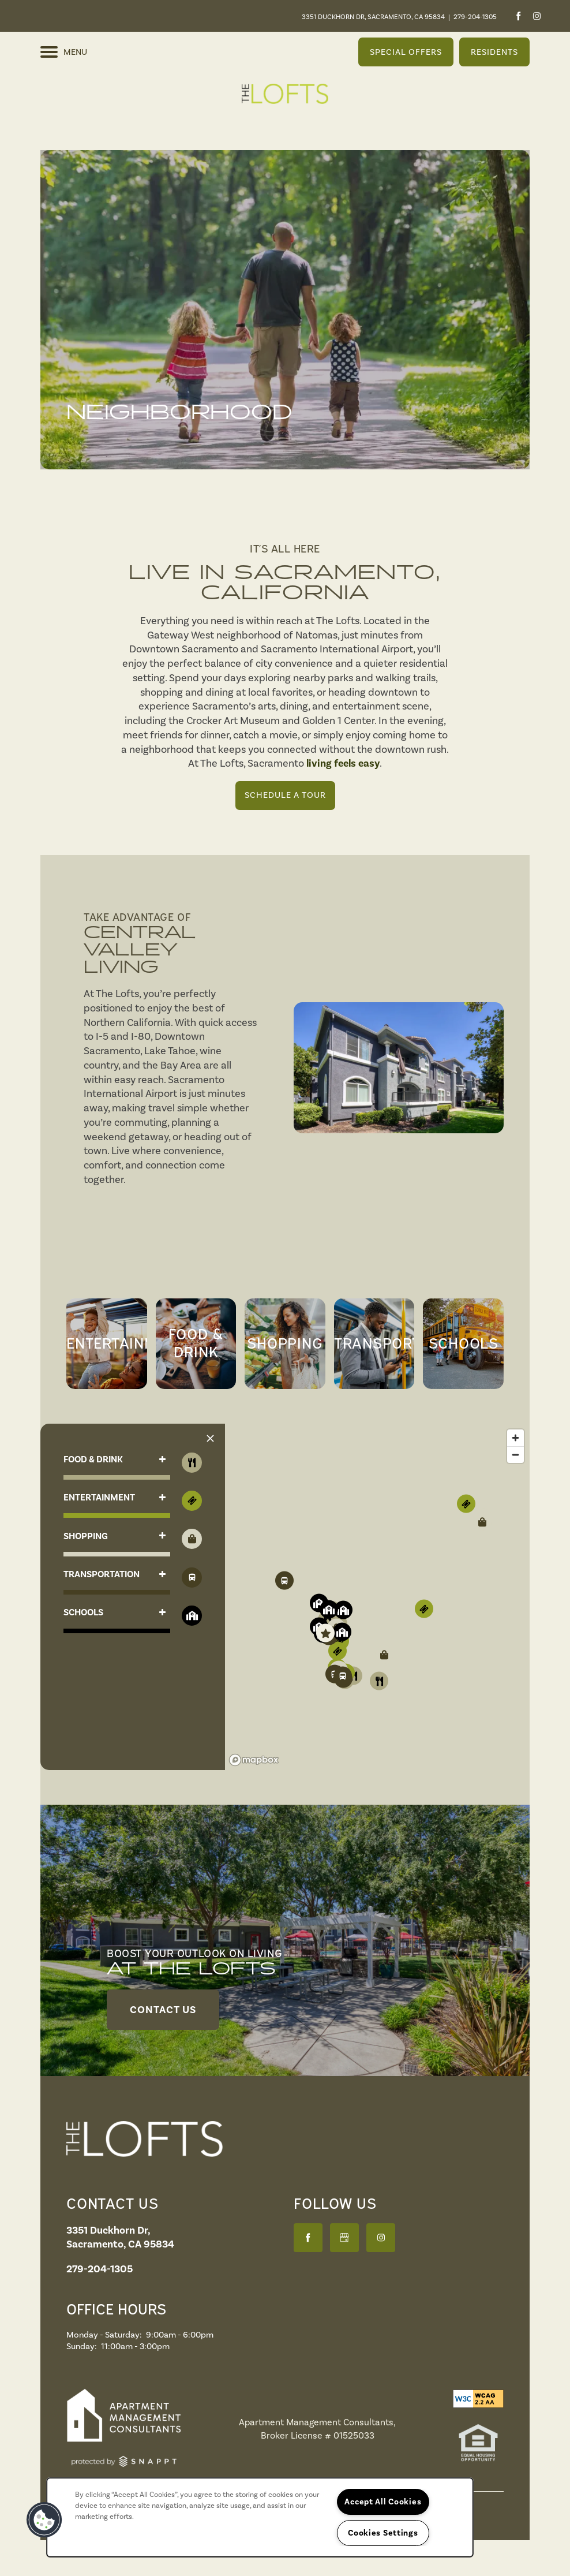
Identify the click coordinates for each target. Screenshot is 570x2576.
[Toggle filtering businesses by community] (192, 1616)
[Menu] (63, 52)
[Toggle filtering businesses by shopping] (192, 1539)
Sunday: (81, 2346)
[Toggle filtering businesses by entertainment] (192, 1501)
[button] (405, 52)
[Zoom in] (515, 1437)
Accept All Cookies (382, 2501)
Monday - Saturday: (104, 2334)
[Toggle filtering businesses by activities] (192, 1577)
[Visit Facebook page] (518, 16)
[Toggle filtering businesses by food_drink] (192, 1463)
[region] (377, 1597)
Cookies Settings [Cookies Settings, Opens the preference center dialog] (383, 2533)
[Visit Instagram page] (536, 16)
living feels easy (343, 763)
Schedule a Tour (285, 795)
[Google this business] (344, 2237)
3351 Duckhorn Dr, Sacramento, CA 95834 (373, 17)
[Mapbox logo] (253, 1760)
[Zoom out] (515, 1454)
